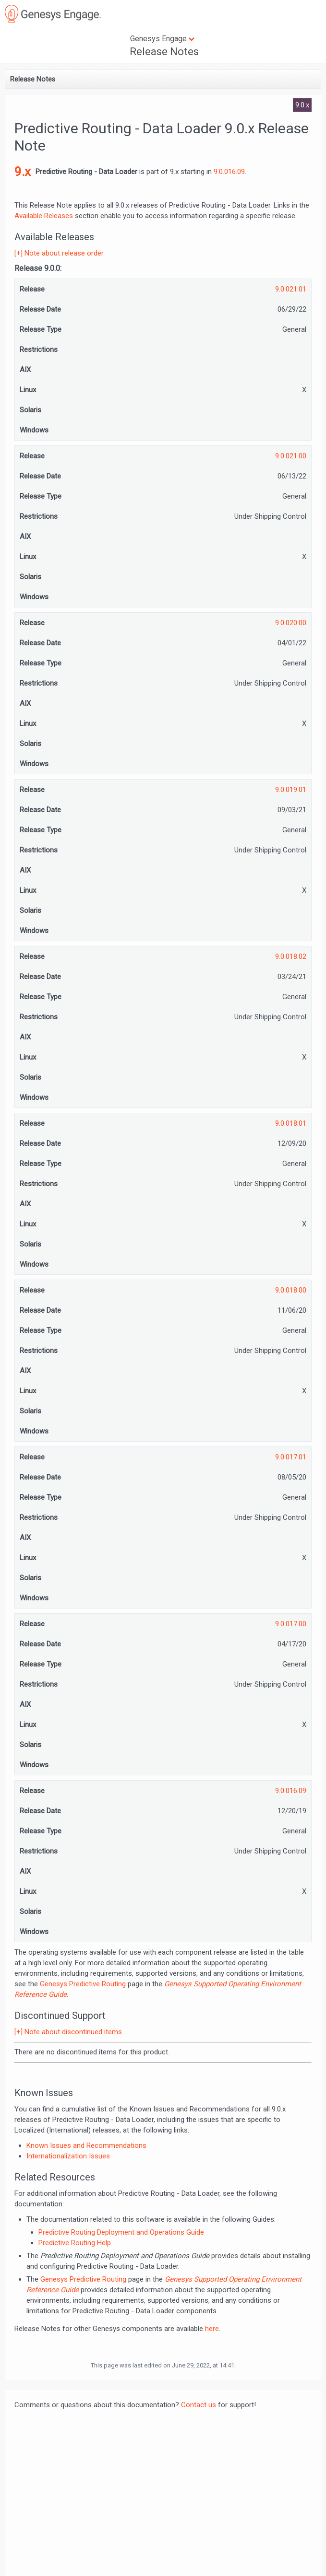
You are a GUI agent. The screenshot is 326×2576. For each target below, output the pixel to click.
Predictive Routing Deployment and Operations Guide (121, 2232)
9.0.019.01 (290, 789)
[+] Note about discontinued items (68, 2032)
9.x (22, 171)
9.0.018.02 (290, 956)
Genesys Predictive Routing (83, 1984)
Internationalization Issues (68, 2156)
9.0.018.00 (290, 1290)
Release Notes (164, 52)
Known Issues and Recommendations (86, 2145)
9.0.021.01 (290, 289)
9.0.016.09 (229, 171)
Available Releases (43, 215)
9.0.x (302, 105)
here (212, 2328)
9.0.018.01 (290, 1123)
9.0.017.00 (290, 1624)
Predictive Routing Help (74, 2242)
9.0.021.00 (290, 456)
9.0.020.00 (290, 622)
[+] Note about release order (59, 253)
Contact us (198, 2405)
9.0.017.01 (290, 1457)
